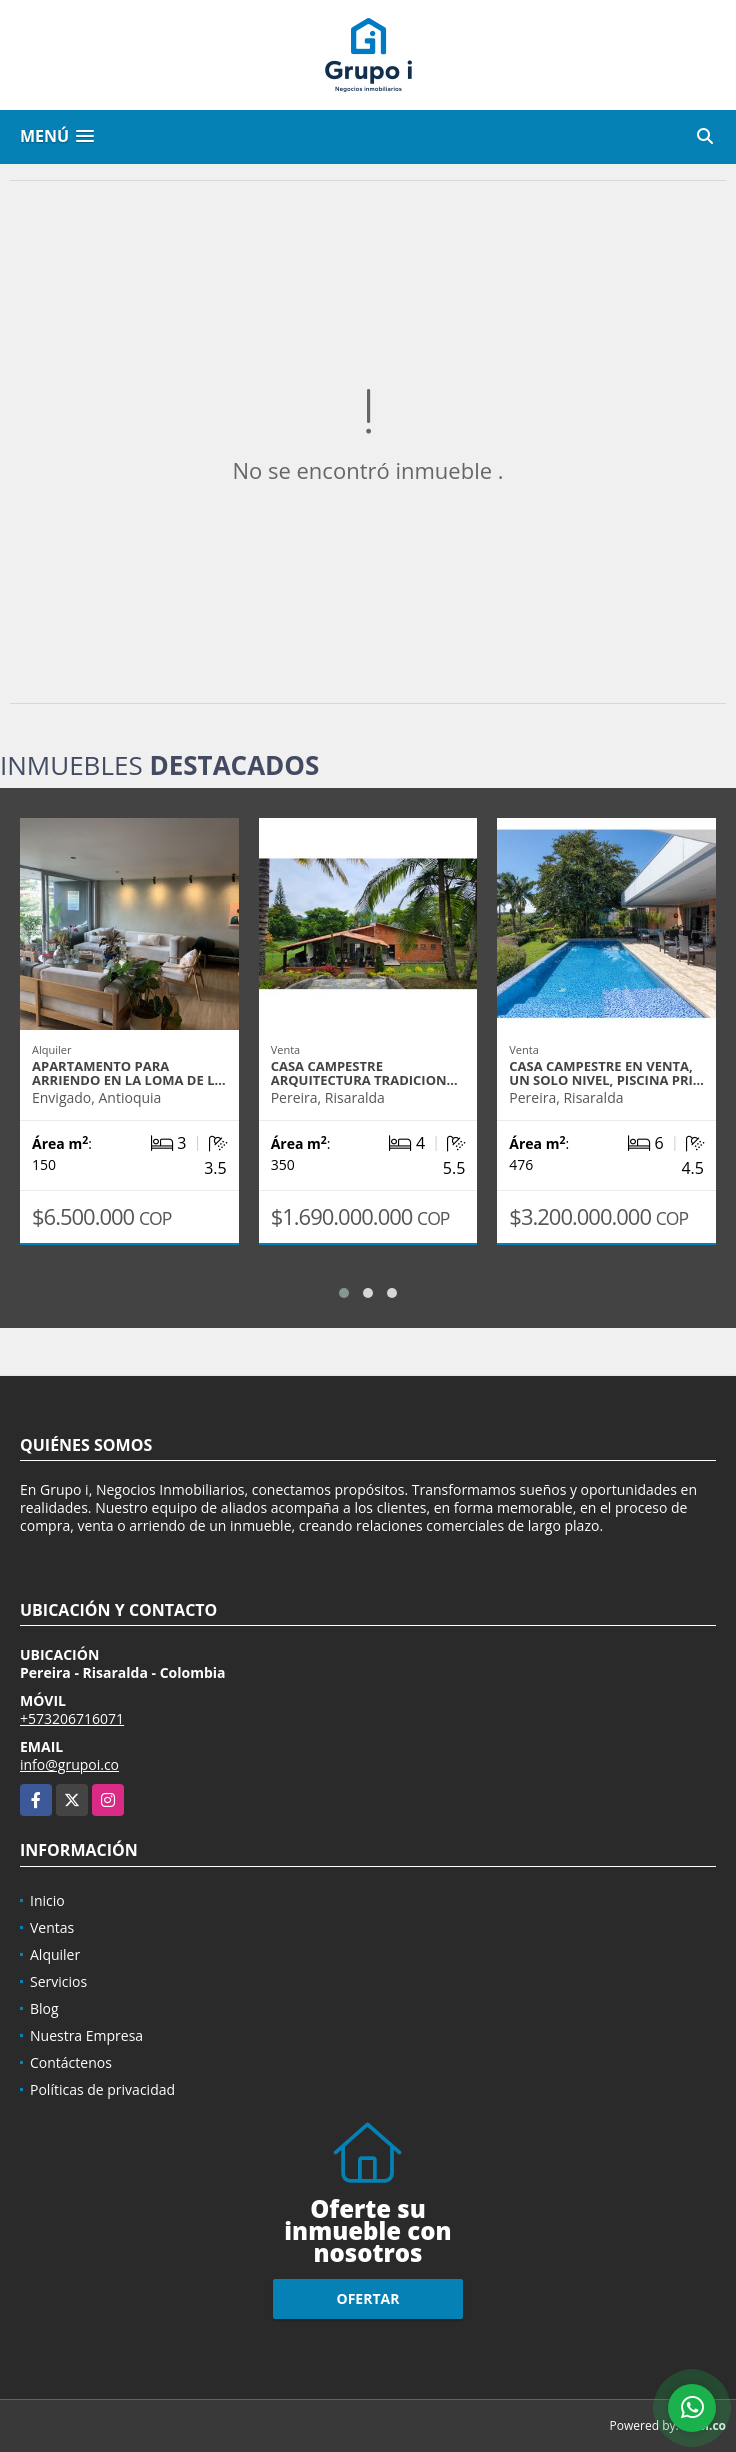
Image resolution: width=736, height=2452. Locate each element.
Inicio (47, 1900)
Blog (44, 2008)
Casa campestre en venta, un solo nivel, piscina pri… (606, 1073)
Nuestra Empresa (86, 2035)
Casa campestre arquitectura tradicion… (364, 1073)
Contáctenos (71, 2062)
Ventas (52, 1927)
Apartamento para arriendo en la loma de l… (129, 1073)
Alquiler (55, 1954)
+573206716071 (72, 1718)
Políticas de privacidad (102, 2089)
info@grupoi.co (69, 1764)
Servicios (58, 1981)
